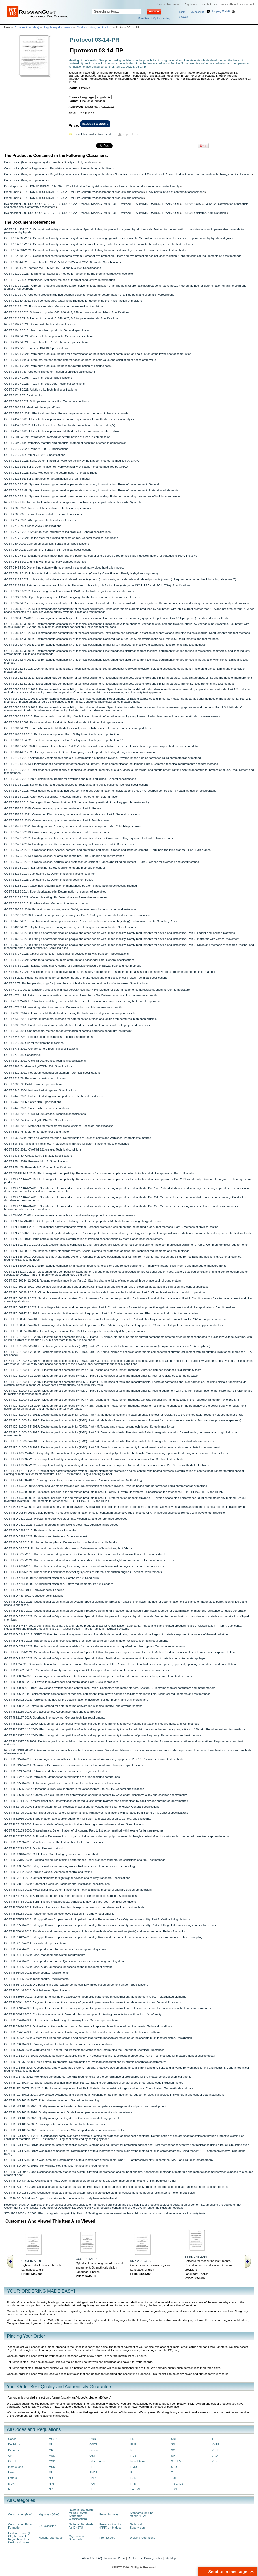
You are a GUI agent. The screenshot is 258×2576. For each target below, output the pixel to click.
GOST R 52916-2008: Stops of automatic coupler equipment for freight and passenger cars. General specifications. (77, 1818)
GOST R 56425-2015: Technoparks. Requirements (36, 1972)
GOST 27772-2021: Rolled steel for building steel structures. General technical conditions (61, 537)
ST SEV (176, 2461)
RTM (133, 2483)
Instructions (15, 2466)
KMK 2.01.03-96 (140, 2260)
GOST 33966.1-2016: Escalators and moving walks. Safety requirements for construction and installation (70, 909)
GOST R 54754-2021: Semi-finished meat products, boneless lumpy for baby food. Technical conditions (70, 1901)
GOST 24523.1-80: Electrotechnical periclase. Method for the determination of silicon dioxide (63, 431)
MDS (11, 2489)
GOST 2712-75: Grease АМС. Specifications (32, 525)
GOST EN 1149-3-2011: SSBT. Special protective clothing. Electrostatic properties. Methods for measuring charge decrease (83, 1221)
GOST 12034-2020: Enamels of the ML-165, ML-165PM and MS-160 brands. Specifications (62, 262)
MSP (52, 2461)
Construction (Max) (27, 27)
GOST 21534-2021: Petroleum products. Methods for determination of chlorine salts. (58, 365)
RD (132, 2450)
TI (172, 2472)
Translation (173, 4)
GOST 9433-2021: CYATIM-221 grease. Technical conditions (42, 1149)
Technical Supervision (137, 2526)
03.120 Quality (192, 203)
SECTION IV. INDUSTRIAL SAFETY (46, 186)
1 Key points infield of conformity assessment (175, 191)
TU (213, 2438)
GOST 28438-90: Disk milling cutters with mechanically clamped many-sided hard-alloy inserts (64, 567)
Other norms (97, 2461)
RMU (133, 2466)
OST (92, 2455)
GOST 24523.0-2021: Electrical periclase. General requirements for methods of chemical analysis (66, 413)
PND (92, 2478)
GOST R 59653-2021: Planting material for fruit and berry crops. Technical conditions (58, 2044)
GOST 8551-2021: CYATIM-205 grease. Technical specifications (45, 1113)
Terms (222, 4)
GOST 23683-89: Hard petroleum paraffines (32, 407)
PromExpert (11, 186)
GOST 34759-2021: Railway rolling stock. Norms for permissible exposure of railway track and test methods (72, 965)
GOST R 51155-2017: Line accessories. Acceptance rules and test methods (52, 1711)
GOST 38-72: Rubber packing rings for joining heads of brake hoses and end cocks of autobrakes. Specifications (76, 983)
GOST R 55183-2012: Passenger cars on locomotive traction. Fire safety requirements (59, 1913)
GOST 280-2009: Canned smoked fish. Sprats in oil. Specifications (46, 543)
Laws (11, 2472)
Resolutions (137, 2461)
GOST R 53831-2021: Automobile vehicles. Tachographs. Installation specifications (57, 1883)
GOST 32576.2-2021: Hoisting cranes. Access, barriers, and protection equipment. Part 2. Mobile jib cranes (72, 826)
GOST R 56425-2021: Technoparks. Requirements (36, 1978)
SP (173, 2455)
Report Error (130, 134)
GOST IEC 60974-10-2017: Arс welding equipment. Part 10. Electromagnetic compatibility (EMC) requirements (74, 1331)
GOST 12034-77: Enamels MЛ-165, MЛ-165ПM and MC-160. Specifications (52, 267)
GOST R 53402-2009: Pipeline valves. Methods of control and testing (48, 1871)
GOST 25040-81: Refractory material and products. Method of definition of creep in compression (65, 442)
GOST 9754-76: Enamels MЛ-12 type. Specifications (37, 1167)
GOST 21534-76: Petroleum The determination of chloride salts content (49, 371)
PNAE (93, 2472)
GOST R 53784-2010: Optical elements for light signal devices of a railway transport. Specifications (67, 1878)
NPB (52, 2483)
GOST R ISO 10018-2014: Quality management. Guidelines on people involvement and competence (68, 2112)
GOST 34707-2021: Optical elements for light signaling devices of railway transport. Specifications (66, 953)
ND (51, 2478)
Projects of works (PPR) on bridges (110, 2526)
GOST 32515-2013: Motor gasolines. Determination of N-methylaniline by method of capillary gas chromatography (77, 802)
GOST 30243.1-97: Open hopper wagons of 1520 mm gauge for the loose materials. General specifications (72, 597)
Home (159, 4)
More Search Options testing (154, 18)
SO (173, 2450)
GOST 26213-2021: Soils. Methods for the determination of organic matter (51, 472)
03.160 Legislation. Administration (204, 212)
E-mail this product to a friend (92, 134)
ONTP (93, 2444)
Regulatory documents (57, 27)
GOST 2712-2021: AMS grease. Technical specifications (40, 520)
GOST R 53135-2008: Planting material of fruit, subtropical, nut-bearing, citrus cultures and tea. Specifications (74, 1824)
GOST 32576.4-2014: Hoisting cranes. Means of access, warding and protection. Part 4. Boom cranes (69, 844)
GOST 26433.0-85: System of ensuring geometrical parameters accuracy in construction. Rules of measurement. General (81, 484)
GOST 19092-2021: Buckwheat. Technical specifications (40, 324)
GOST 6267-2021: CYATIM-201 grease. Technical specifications (45, 1060)
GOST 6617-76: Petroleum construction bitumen (35, 1078)
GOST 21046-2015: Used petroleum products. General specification (47, 330)
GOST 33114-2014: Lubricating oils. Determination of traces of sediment (50, 873)
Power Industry (109, 2514)
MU (51, 2472)
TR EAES (177, 2483)
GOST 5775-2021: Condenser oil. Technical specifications (41, 1048)
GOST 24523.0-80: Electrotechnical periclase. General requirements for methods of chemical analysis (69, 419)
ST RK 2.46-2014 (196, 2256)
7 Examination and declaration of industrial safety (148, 186)
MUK (52, 2466)
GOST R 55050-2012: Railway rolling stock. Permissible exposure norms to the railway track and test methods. (74, 1907)
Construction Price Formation (20, 2526)
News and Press (114, 2558)
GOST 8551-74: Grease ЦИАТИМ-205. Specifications (38, 1120)
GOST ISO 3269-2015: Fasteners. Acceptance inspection (40, 1530)
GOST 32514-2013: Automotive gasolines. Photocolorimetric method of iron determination (61, 796)
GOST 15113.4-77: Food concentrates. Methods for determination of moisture (53, 306)
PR (132, 2438)
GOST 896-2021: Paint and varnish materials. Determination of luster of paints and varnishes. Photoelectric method (77, 1137)
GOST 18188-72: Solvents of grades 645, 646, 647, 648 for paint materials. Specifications (61, 318)
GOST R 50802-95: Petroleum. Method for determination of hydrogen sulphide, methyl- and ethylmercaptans (73, 1705)
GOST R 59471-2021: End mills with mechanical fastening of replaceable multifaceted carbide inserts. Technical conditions (82, 2032)
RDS (133, 2455)
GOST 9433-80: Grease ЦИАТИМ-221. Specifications (38, 1155)
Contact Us (135, 2558)
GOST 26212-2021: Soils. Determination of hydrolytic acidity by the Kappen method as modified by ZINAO (72, 460)
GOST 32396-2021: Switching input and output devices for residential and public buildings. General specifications (76, 784)
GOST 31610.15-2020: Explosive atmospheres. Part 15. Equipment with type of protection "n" (63, 740)
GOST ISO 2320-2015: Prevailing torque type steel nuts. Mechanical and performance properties (65, 1518)
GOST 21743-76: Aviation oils (23, 395)
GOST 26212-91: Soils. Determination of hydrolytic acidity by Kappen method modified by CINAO (66, 466)
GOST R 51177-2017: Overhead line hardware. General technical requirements (54, 1717)
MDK (11, 2483)
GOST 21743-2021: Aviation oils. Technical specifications (40, 389)
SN (173, 2444)
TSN (174, 2489)
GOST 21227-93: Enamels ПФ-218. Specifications (36, 348)
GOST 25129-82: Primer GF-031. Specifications (34, 454)
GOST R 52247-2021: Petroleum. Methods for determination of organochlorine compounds (62, 1776)
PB (91, 2466)
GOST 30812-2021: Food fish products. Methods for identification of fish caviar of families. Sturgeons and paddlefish (78, 728)
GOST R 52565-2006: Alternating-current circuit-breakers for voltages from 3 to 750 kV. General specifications (74, 1788)
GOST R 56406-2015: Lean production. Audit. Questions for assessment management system (64, 1961)
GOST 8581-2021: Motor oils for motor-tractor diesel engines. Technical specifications (58, 1125)
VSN (214, 2461)
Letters (12, 2478)
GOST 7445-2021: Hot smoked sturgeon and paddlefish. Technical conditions (53, 1096)
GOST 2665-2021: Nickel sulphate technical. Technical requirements (47, 508)
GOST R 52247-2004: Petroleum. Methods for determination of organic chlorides (55, 1771)
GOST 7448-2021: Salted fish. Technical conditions (36, 1108)
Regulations (39, 168)
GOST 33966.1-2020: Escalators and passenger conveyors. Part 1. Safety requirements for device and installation (77, 915)
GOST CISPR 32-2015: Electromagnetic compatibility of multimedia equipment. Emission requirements (69, 1215)
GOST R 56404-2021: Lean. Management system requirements (44, 1954)
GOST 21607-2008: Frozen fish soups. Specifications (38, 377)
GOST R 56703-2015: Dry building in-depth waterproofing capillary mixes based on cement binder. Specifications (76, 1984)
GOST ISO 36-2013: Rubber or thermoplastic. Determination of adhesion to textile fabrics (61, 1542)
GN (10, 2455)
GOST (12, 2461)
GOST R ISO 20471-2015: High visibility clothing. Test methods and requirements (56, 2165)
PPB (92, 2489)
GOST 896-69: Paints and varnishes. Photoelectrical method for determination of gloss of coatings (66, 1143)
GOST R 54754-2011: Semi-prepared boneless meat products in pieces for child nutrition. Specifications (70, 1895)
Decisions (14, 2444)
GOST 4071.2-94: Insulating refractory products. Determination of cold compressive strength (63, 1007)
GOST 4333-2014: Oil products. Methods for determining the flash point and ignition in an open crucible (70, 1013)
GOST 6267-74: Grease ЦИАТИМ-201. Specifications (38, 1066)
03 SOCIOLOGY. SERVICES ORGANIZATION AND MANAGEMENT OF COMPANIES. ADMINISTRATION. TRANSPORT (102, 203)
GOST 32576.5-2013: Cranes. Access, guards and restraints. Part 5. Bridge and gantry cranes (64, 855)
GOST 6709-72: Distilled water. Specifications (33, 1084)
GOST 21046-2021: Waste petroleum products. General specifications (48, 336)
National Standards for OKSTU (81, 2526)
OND (92, 2438)
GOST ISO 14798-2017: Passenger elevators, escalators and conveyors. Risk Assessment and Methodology (73, 1480)
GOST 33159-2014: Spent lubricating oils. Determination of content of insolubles (55, 891)
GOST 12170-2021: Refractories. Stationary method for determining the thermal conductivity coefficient (69, 273)
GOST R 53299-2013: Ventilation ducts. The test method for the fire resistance (54, 1842)
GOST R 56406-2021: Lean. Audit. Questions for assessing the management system (58, 1966)
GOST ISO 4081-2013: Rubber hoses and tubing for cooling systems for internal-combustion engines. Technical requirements (84, 1566)
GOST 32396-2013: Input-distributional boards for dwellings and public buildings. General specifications (70, 778)
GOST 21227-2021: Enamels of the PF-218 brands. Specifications (46, 342)
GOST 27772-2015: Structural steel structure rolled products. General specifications (57, 531)
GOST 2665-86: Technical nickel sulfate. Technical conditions (43, 514)
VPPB (215, 2450)
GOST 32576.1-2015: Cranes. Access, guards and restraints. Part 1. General (53, 808)
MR (51, 2450)
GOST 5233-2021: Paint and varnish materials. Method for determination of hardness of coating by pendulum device (78, 1025)
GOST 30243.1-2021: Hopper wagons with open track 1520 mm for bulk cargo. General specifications (69, 591)
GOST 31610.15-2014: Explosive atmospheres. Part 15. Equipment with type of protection (61, 734)
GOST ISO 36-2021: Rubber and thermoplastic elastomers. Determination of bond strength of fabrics (68, 1548)
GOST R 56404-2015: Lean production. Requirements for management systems (55, 1949)
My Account (197, 12)
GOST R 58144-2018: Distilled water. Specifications (37, 1990)
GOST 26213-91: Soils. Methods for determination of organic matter (47, 478)
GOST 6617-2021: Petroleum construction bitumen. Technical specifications (52, 1072)
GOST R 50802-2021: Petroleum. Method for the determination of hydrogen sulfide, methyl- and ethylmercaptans (76, 1699)
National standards (51, 2537)
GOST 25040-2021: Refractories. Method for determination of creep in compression (57, 437)
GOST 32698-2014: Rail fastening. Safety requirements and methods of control (54, 867)
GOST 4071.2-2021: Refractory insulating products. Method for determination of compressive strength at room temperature (82, 1001)
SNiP (174, 2438)
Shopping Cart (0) (220, 11)
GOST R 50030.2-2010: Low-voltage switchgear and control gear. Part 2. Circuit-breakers (61, 1681)
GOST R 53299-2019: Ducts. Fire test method (33, 1848)
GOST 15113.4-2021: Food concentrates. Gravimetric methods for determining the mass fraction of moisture (73, 300)
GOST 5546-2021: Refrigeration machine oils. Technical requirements (48, 1036)
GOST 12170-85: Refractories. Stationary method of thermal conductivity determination (59, 279)
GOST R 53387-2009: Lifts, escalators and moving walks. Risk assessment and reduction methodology (69, 1866)
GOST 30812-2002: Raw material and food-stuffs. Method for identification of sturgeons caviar (64, 722)
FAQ (99, 2558)
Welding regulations (142, 2537)
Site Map (170, 2558)
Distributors (208, 4)
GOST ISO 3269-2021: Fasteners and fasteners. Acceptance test (45, 1536)
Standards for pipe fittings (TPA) (141, 2514)
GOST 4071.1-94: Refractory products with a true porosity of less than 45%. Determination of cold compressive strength (80, 995)
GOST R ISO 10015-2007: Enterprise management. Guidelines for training (51, 2100)
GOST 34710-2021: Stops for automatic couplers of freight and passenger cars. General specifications (69, 959)
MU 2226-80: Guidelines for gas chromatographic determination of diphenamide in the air (61, 2198)
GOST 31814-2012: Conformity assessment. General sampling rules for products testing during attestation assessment (80, 752)
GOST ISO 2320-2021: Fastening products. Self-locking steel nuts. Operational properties (61, 1524)
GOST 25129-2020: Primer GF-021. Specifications (36, 448)
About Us (235, 4)
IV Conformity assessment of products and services (110, 191)
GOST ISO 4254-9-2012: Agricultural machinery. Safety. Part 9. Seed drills (51, 1577)
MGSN (53, 2438)
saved (183, 16)
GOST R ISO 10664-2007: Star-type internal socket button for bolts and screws (54, 2124)
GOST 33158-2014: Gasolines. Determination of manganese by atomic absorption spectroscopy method (70, 885)
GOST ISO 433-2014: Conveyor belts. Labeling (34, 1589)
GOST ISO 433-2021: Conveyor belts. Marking (34, 1595)
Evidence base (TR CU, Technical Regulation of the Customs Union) (20, 2538)
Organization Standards (77, 2538)
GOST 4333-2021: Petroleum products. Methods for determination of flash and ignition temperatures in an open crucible (80, 1018)
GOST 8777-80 (31, 2260)
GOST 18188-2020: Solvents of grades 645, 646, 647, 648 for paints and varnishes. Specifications (66, 312)
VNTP (215, 2444)
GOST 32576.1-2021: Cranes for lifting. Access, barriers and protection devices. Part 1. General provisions (72, 814)
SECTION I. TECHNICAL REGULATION (48, 191)
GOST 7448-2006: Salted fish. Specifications (32, 1102)
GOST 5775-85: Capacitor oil (22, 1054)
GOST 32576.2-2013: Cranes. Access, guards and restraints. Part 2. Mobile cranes (57, 820)
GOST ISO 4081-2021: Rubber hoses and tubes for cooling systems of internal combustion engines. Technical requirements (83, 1572)
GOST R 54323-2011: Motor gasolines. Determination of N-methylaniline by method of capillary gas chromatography (78, 1889)
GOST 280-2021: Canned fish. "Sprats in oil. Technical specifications (47, 549)
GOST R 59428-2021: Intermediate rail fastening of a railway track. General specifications (61, 2020)
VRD (215, 2455)
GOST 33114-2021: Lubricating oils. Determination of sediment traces (48, 879)
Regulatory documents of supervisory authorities (81, 168)
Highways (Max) (49, 2514)
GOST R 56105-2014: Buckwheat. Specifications (35, 1943)
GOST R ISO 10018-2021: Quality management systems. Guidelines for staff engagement (61, 2118)
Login (182, 12)
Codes (12, 2438)
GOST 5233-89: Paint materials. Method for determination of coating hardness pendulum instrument (67, 1030)
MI (50, 2444)
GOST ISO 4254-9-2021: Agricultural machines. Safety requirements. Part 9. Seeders (58, 1583)
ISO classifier (12, 203)
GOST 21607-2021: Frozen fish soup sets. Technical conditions (44, 383)
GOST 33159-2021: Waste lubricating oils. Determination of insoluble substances (55, 897)
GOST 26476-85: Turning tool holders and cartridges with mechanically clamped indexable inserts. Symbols (72, 502)
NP (51, 2489)
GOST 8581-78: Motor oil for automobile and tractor (37, 1131)
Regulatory (190, 4)
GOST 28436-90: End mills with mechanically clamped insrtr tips (45, 561)
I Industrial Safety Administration (92, 186)
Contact (249, 4)
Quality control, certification (94, 27)
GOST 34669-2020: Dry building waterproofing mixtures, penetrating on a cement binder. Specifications (70, 927)
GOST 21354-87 (86, 2258)
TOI (173, 2478)
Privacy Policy (153, 2558)
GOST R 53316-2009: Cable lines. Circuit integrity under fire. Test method (51, 1854)
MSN (52, 2455)
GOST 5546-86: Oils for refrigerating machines (34, 1042)
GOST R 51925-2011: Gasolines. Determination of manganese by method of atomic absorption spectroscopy (73, 1765)
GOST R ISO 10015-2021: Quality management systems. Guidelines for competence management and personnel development (85, 2106)
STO (174, 2466)
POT (92, 2483)
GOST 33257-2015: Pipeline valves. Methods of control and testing (46, 903)
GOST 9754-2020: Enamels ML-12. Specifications (36, 1161)
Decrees (13, 2450)
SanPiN (135, 2489)
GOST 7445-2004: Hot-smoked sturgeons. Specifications (40, 1090)
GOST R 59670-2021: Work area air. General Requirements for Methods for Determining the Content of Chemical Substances (84, 2049)
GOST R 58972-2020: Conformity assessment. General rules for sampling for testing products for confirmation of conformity (82, 2014)
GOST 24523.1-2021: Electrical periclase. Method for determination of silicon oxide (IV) (59, 425)
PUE (133, 2444)
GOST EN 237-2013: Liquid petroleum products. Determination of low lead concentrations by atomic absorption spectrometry (83, 1238)
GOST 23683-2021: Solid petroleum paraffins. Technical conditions (46, 401)
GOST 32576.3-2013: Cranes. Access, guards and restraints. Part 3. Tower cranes (56, 832)
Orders (93, 2450)
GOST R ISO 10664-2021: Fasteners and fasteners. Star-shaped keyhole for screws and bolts (64, 2130)
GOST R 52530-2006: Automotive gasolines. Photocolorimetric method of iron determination (62, 1783)
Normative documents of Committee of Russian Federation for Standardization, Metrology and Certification (182, 174)
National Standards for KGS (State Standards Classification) (81, 2514)
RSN (133, 2478)
